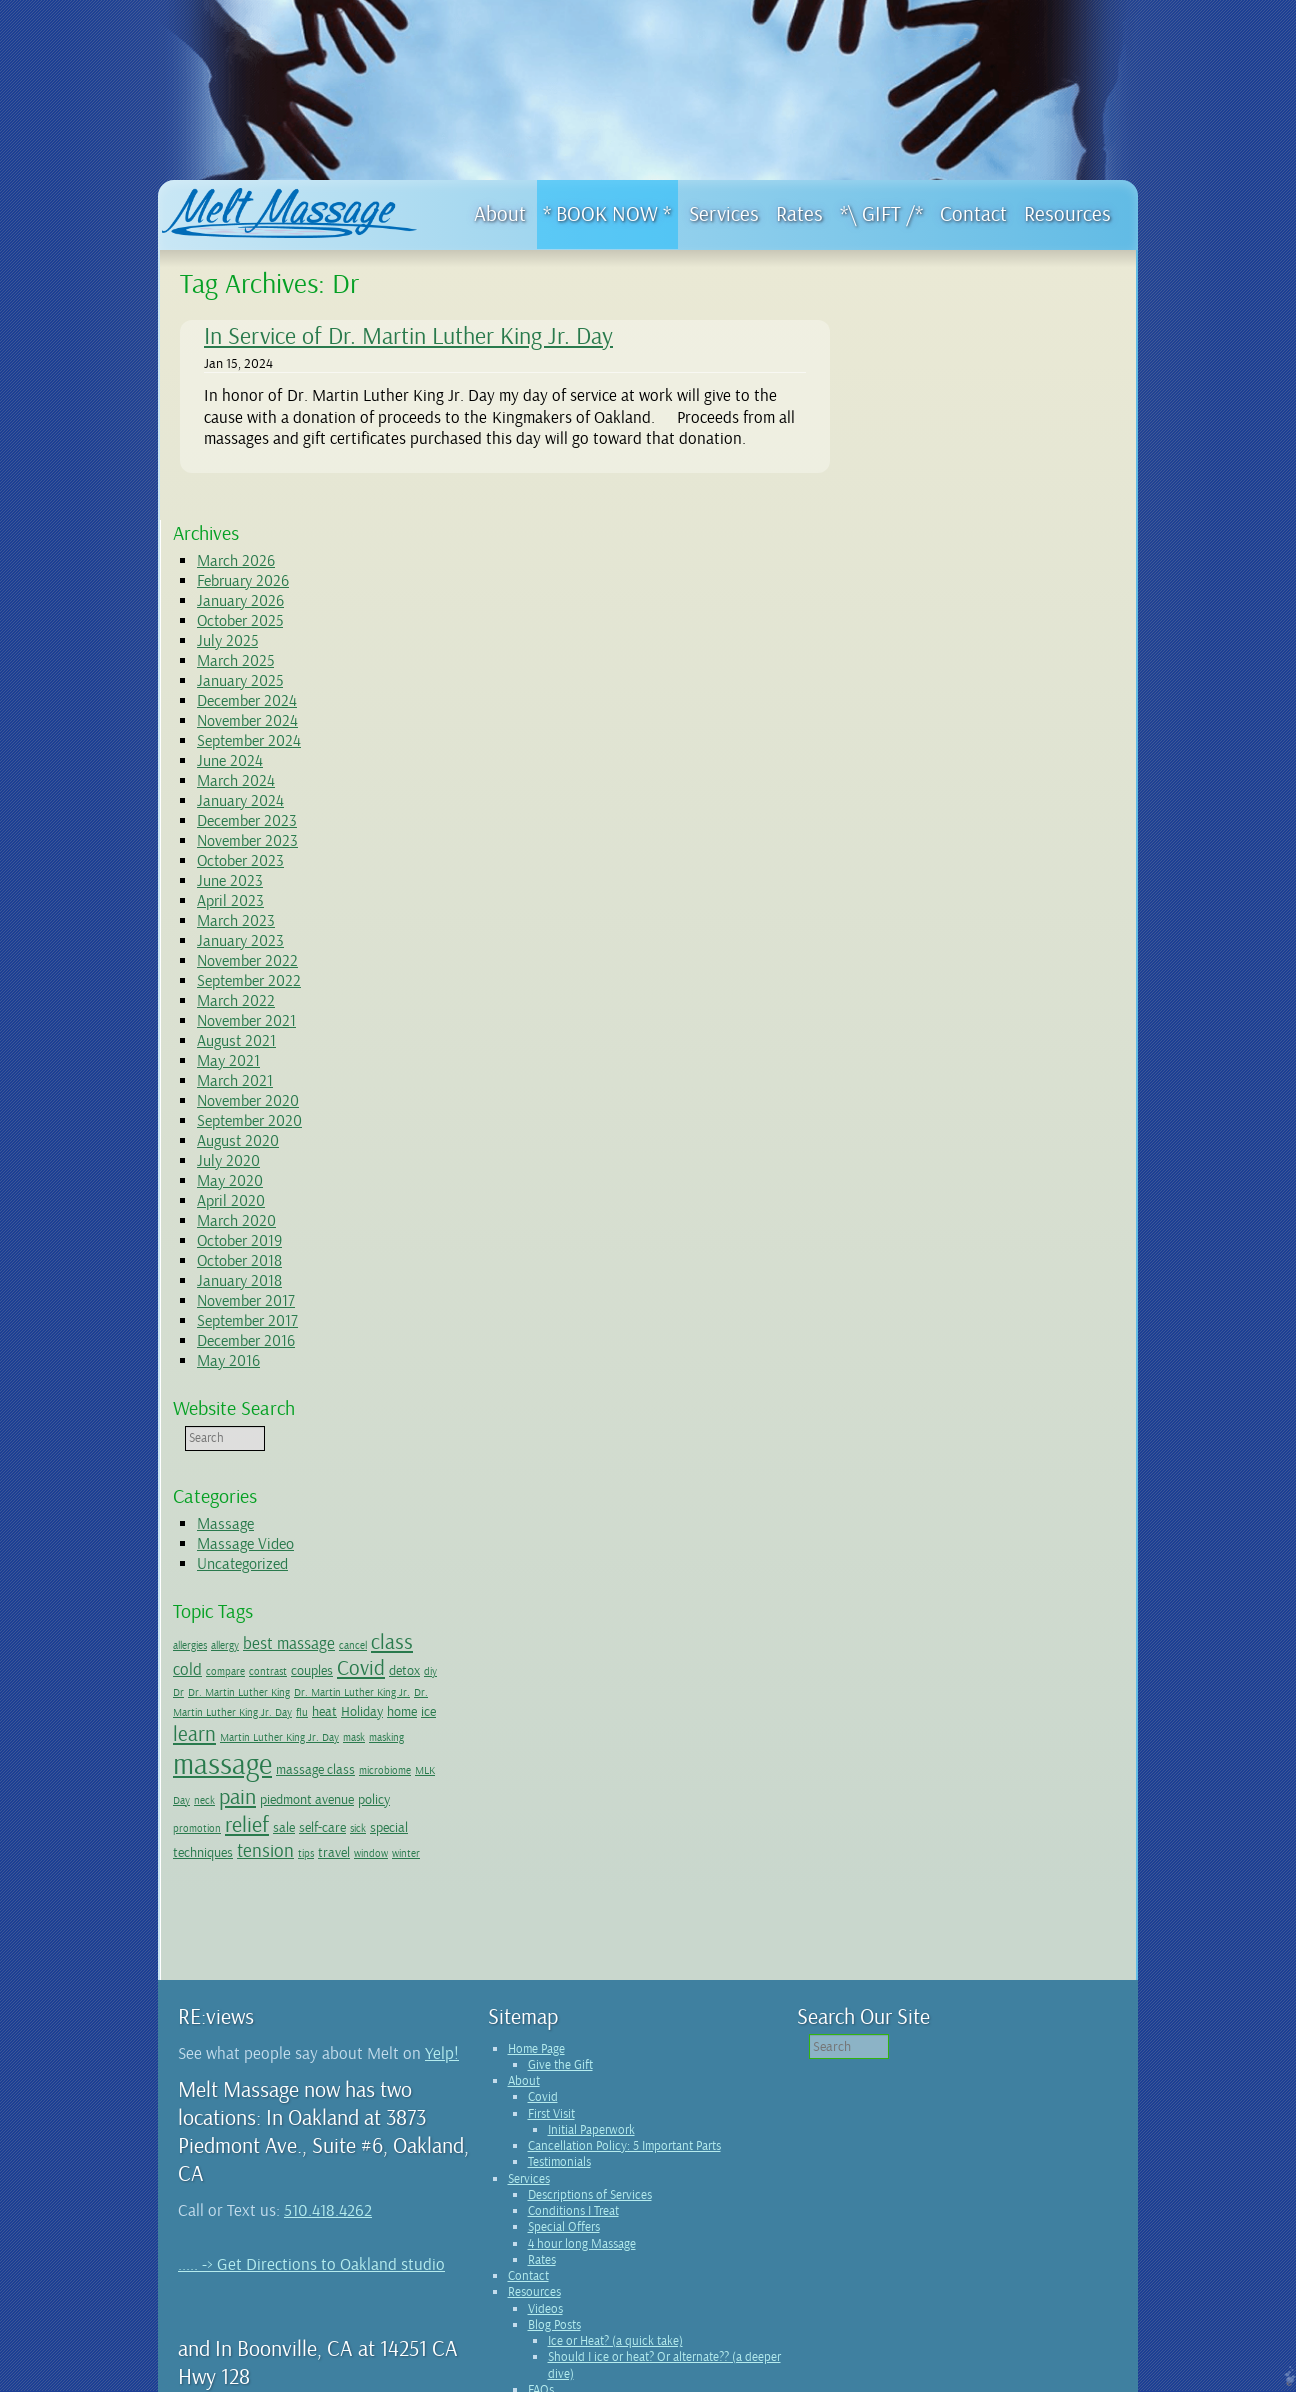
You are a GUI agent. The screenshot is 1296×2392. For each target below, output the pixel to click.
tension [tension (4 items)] (963, 1625)
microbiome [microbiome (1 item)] (980, 1549)
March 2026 (934, 315)
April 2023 (928, 655)
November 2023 (945, 595)
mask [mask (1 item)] (939, 1524)
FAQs (541, 2184)
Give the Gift (560, 1859)
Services (529, 1973)
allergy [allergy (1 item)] (923, 1399)
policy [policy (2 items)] (1026, 1573)
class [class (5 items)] (1090, 1396)
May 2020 (928, 935)
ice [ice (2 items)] (987, 1490)
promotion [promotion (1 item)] (1070, 1574)
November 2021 (944, 775)
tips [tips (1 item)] (1004, 1627)
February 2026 (941, 335)
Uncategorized (940, 1318)
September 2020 (947, 875)
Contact (528, 2070)
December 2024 (945, 455)
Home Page (536, 1843)
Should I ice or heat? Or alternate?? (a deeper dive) (664, 2159)
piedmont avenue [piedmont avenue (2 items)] (959, 1573)
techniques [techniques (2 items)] (901, 1626)
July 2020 (926, 915)
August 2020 (936, 895)
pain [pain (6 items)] (889, 1571)
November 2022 (945, 715)
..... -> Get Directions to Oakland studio (311, 2058)
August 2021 (934, 795)
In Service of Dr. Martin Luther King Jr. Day (408, 336)
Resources (534, 2086)
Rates (542, 2054)
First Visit (551, 1908)
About (524, 1875)
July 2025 (925, 395)
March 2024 (934, 535)
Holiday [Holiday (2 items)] (921, 1490)
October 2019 (937, 995)
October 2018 (937, 1015)
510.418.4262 (328, 2004)
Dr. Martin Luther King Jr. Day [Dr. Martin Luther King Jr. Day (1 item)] (1009, 1466)
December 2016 (944, 1095)
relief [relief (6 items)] (893, 1599)
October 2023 (938, 615)
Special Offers (564, 2021)
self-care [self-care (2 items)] (968, 1601)
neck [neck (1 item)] (1064, 1549)
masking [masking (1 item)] (971, 1524)
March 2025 (933, 415)
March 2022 (934, 755)
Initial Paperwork (591, 1924)
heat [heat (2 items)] (883, 1490)
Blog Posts (554, 2119)
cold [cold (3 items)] (885, 1423)
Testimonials (559, 1956)
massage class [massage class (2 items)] (910, 1548)
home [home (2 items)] (961, 1490)
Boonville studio (372, 2261)
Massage (923, 1278)
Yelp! (442, 1847)
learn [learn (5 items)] (1020, 1488)
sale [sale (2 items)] (930, 1601)
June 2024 (928, 515)
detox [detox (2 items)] (886, 1445)
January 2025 (938, 435)
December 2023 (945, 575)
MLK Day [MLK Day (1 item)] (1030, 1549)
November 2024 (945, 475)
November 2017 (944, 1055)
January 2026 (938, 355)
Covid (543, 1891)
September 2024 (947, 495)
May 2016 (926, 1115)
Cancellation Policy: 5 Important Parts (624, 1940)
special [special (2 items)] (1035, 1601)
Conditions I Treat (573, 2005)
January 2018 (937, 1035)
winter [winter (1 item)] (885, 1649)
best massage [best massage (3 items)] (987, 1397)
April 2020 (929, 955)
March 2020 (934, 975)
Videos (545, 2103)
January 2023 (938, 695)
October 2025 (938, 375)
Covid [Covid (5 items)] (1059, 1422)
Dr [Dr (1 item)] (928, 1446)
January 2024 (938, 555)
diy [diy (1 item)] (912, 1446)
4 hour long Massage (582, 2038)
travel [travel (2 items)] (1032, 1626)
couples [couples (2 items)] (1010, 1424)
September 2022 (947, 735)
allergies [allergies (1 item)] (888, 1399)
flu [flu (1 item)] (1087, 1466)
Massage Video (943, 1298)
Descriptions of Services (590, 1989)
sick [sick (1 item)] (1004, 1602)
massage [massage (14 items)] (1042, 1518)
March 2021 (933, 835)
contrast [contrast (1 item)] (966, 1425)
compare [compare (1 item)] (923, 1425)
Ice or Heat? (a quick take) (615, 2135)
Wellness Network (574, 2200)
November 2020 (946, 855)
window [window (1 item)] (1069, 1627)
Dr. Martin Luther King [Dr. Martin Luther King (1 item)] (989, 1446)
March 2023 (934, 675)
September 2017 (945, 1075)
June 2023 (928, 635)
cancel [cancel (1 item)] (1051, 1399)
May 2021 (926, 815)
